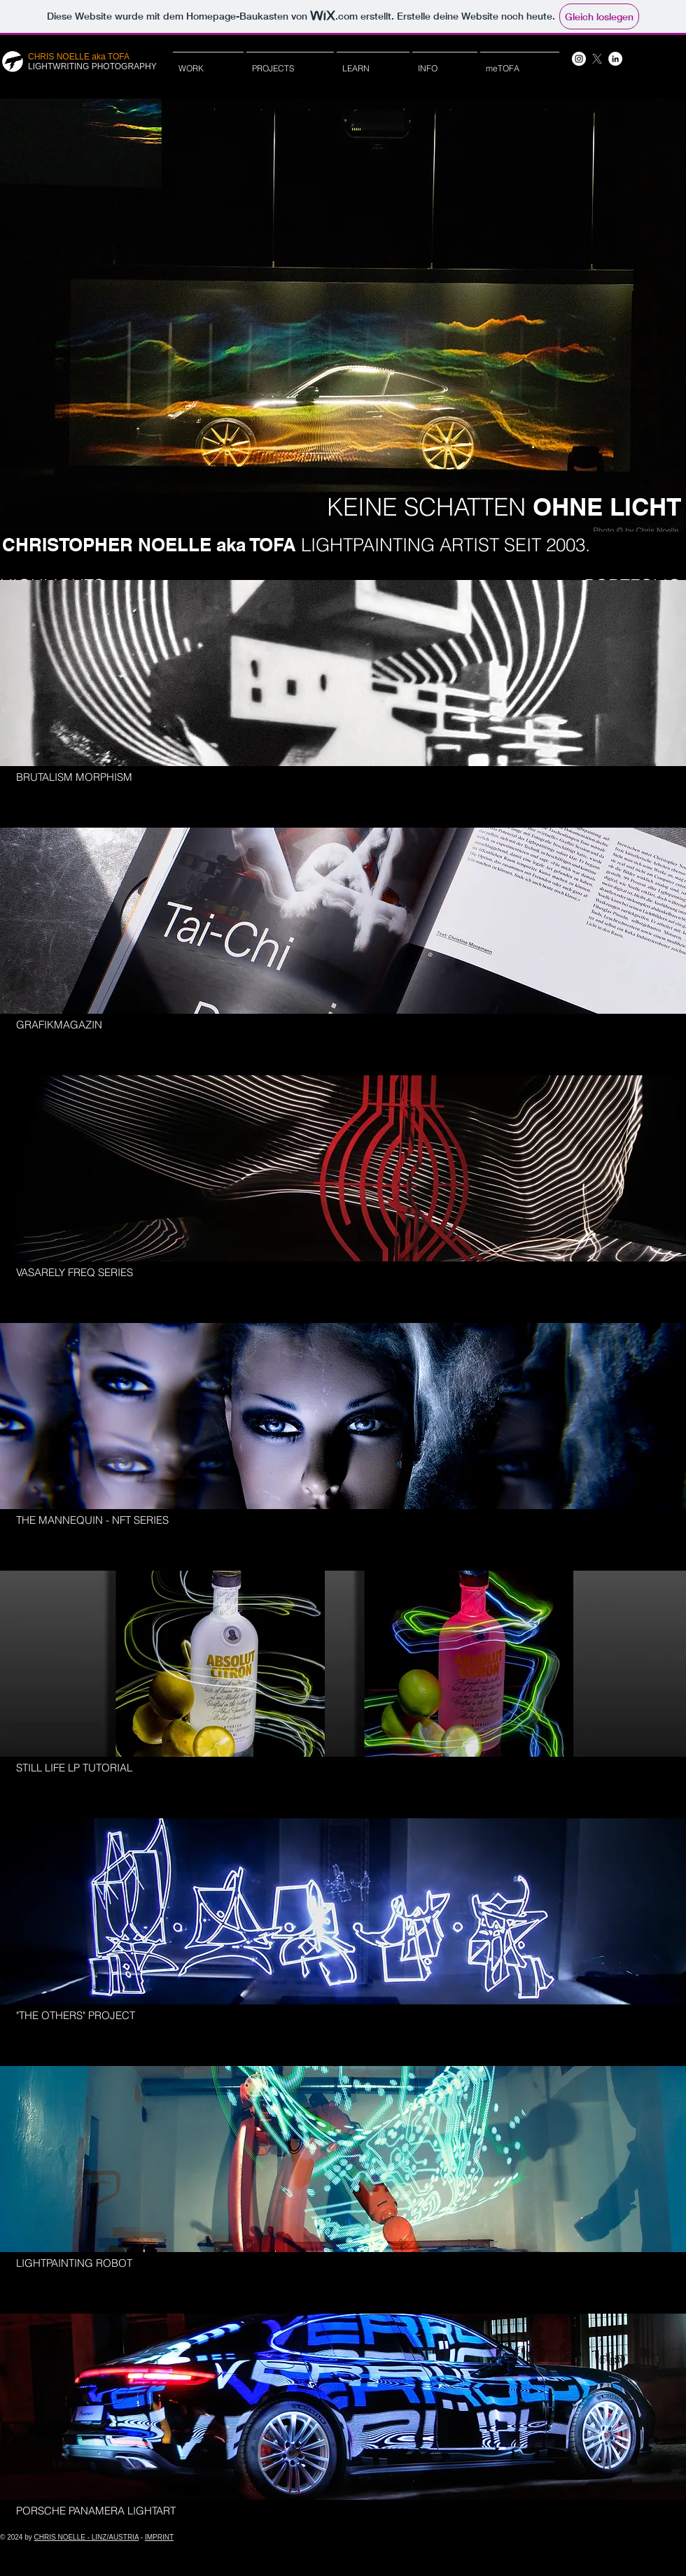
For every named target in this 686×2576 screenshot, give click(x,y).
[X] (597, 59)
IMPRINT (159, 2537)
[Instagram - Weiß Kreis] (579, 59)
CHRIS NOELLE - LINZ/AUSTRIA (86, 2537)
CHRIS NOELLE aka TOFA (79, 57)
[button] (373, 62)
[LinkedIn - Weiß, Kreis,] (615, 59)
